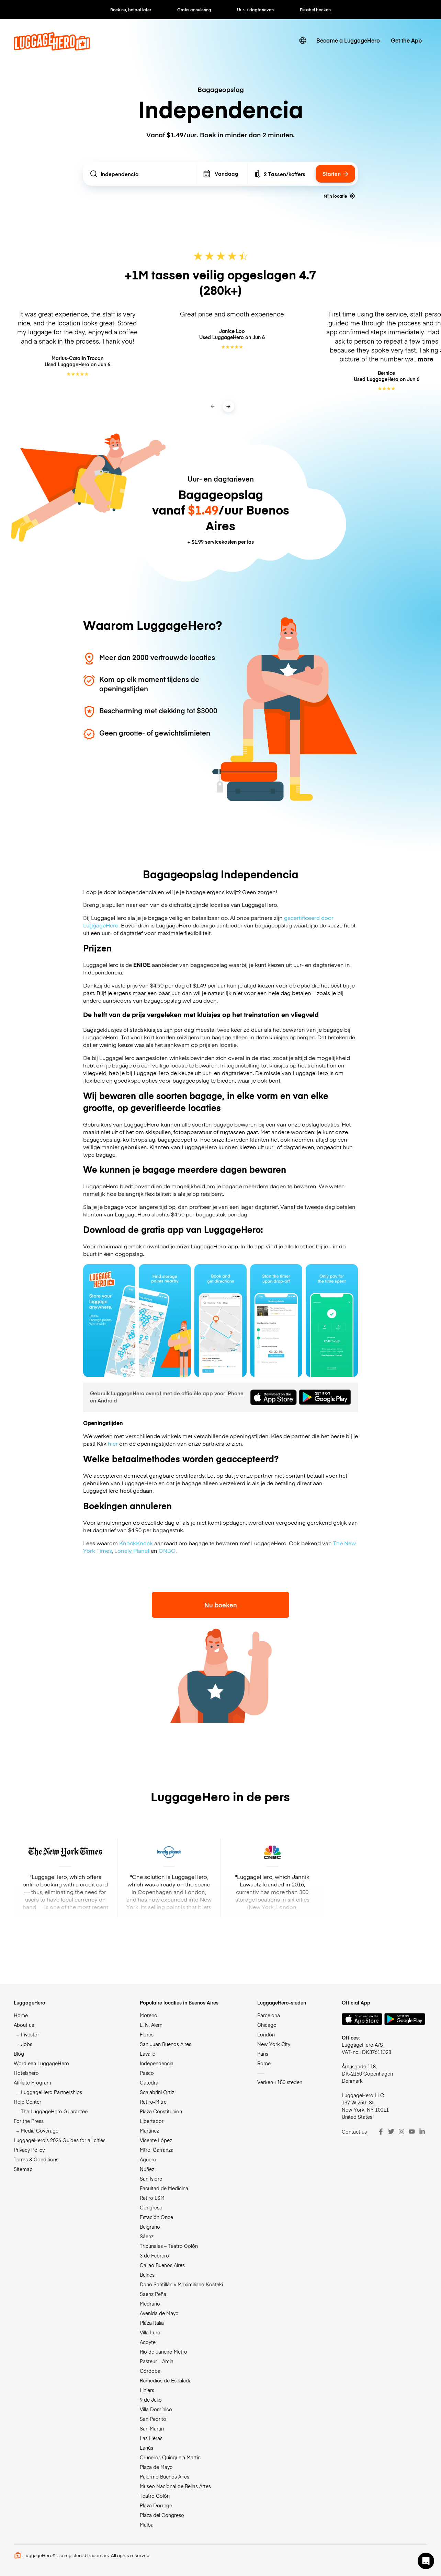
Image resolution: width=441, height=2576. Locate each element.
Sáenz (147, 2236)
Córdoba (150, 2370)
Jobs (26, 2044)
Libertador (151, 2120)
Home (21, 2015)
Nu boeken (220, 1605)
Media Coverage (39, 2130)
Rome (264, 2063)
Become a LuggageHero (348, 40)
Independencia (156, 2063)
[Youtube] (412, 2131)
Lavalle (147, 2053)
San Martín (152, 2428)
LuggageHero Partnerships (51, 2092)
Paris (262, 2053)
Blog (19, 2053)
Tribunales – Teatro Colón (169, 2245)
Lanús (146, 2447)
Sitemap (23, 2168)
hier (113, 1443)
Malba (147, 2524)
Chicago (266, 2024)
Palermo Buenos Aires (164, 2476)
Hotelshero (26, 2072)
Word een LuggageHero (41, 2063)
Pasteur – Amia (156, 2361)
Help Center (27, 2101)
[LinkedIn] (422, 2131)
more (425, 359)
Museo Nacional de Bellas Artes (175, 2486)
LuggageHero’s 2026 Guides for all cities (59, 2140)
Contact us (354, 2131)
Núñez (147, 2168)
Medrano (150, 2303)
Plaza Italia (152, 2322)
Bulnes (147, 2274)
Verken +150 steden (279, 2082)
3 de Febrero (154, 2255)
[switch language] (302, 40)
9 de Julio (151, 2399)
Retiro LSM (152, 2197)
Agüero (148, 2159)
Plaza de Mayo (156, 2466)
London (266, 2034)
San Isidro (151, 2178)
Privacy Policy (29, 2149)
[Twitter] (391, 2131)
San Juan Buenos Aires (165, 2044)
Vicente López (156, 2140)
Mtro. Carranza (156, 2149)
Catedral (149, 2082)
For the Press (29, 2120)
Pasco (147, 2072)
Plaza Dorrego (156, 2505)
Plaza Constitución (161, 2111)
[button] (426, 2561)
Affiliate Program (32, 2082)
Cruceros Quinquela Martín (170, 2457)
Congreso (151, 2207)
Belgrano (150, 2226)
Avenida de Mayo (159, 2313)
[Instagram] (401, 2131)
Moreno (148, 2015)
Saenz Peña (153, 2293)
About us (24, 2024)
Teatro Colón (155, 2495)
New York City (273, 2044)
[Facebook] (381, 2131)
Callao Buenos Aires (162, 2265)
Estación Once (156, 2217)
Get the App (406, 40)
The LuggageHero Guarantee (54, 2111)
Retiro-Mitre (153, 2101)
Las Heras (151, 2438)
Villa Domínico (156, 2409)
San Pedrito (153, 2418)
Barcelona (268, 2015)
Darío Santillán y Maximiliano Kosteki (181, 2284)
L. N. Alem (151, 2024)
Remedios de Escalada (166, 2380)
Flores (147, 2034)
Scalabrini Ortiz (157, 2092)
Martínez (149, 2130)
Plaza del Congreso (162, 2514)
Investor (30, 2034)
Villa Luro (150, 2332)
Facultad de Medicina (164, 2188)
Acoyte (148, 2341)
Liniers (147, 2390)
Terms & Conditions (36, 2159)
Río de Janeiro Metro (163, 2351)
